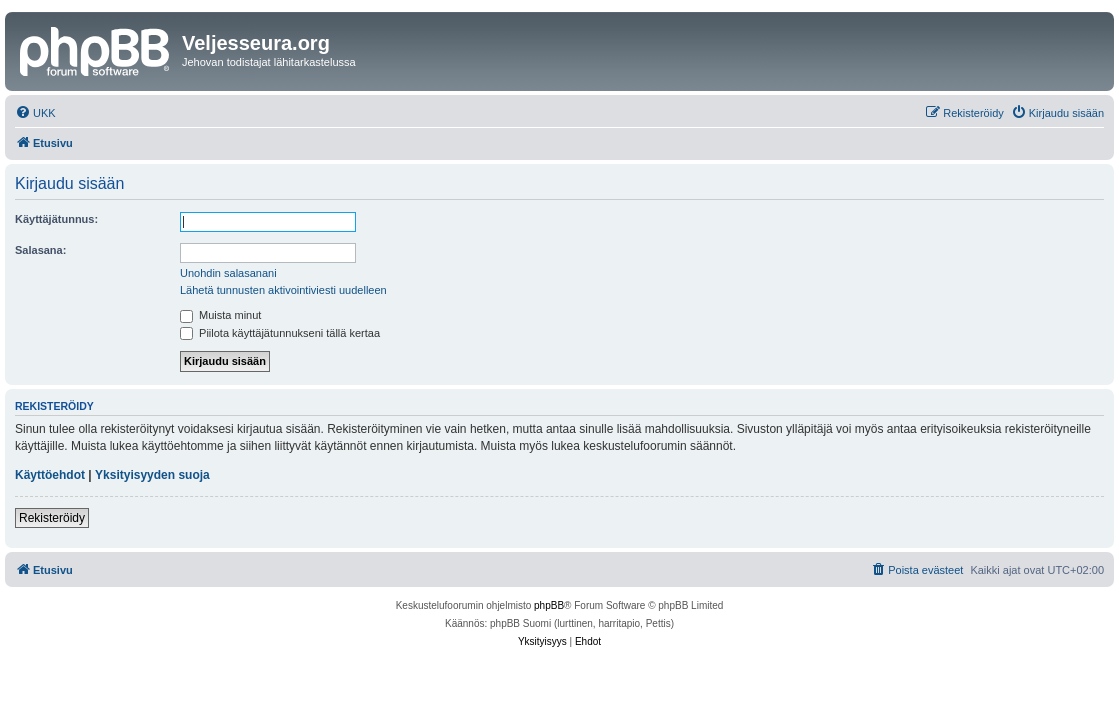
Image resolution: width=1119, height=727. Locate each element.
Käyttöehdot (50, 475)
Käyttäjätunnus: (56, 219)
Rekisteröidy (52, 518)
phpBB (549, 605)
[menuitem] (35, 113)
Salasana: (40, 250)
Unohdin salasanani (228, 273)
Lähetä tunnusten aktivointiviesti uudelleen (283, 290)
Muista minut (220, 315)
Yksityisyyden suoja (152, 475)
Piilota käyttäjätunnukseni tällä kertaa (280, 333)
